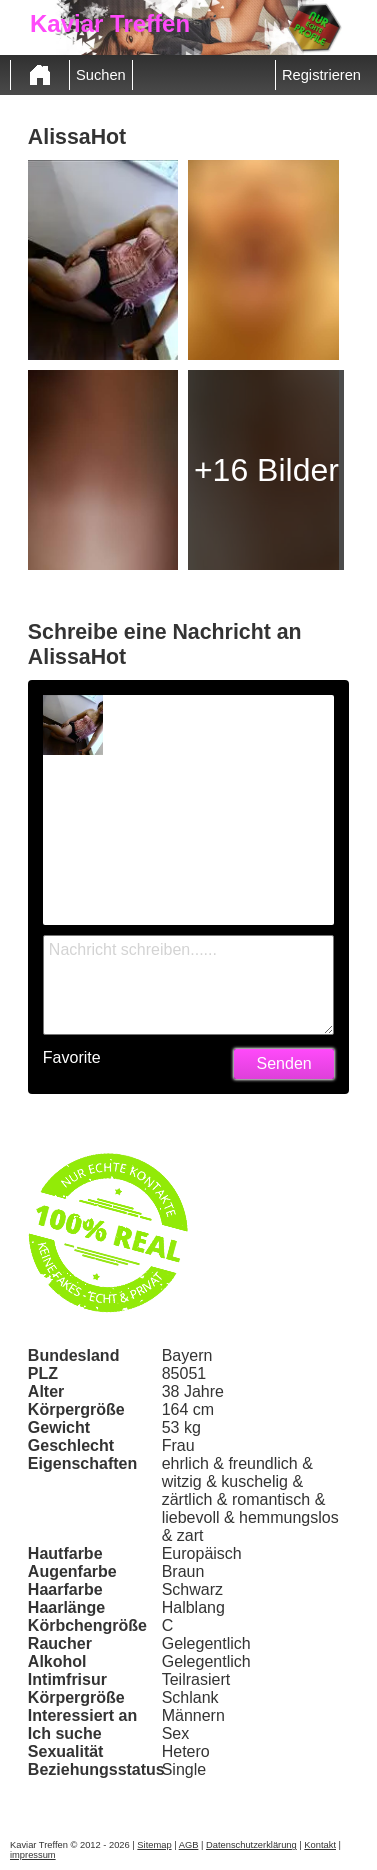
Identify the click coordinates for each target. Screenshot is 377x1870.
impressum (33, 1855)
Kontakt (320, 1845)
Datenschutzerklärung (251, 1845)
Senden (284, 1063)
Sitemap (154, 1845)
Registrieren (321, 75)
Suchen (101, 75)
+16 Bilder (266, 470)
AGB (189, 1845)
